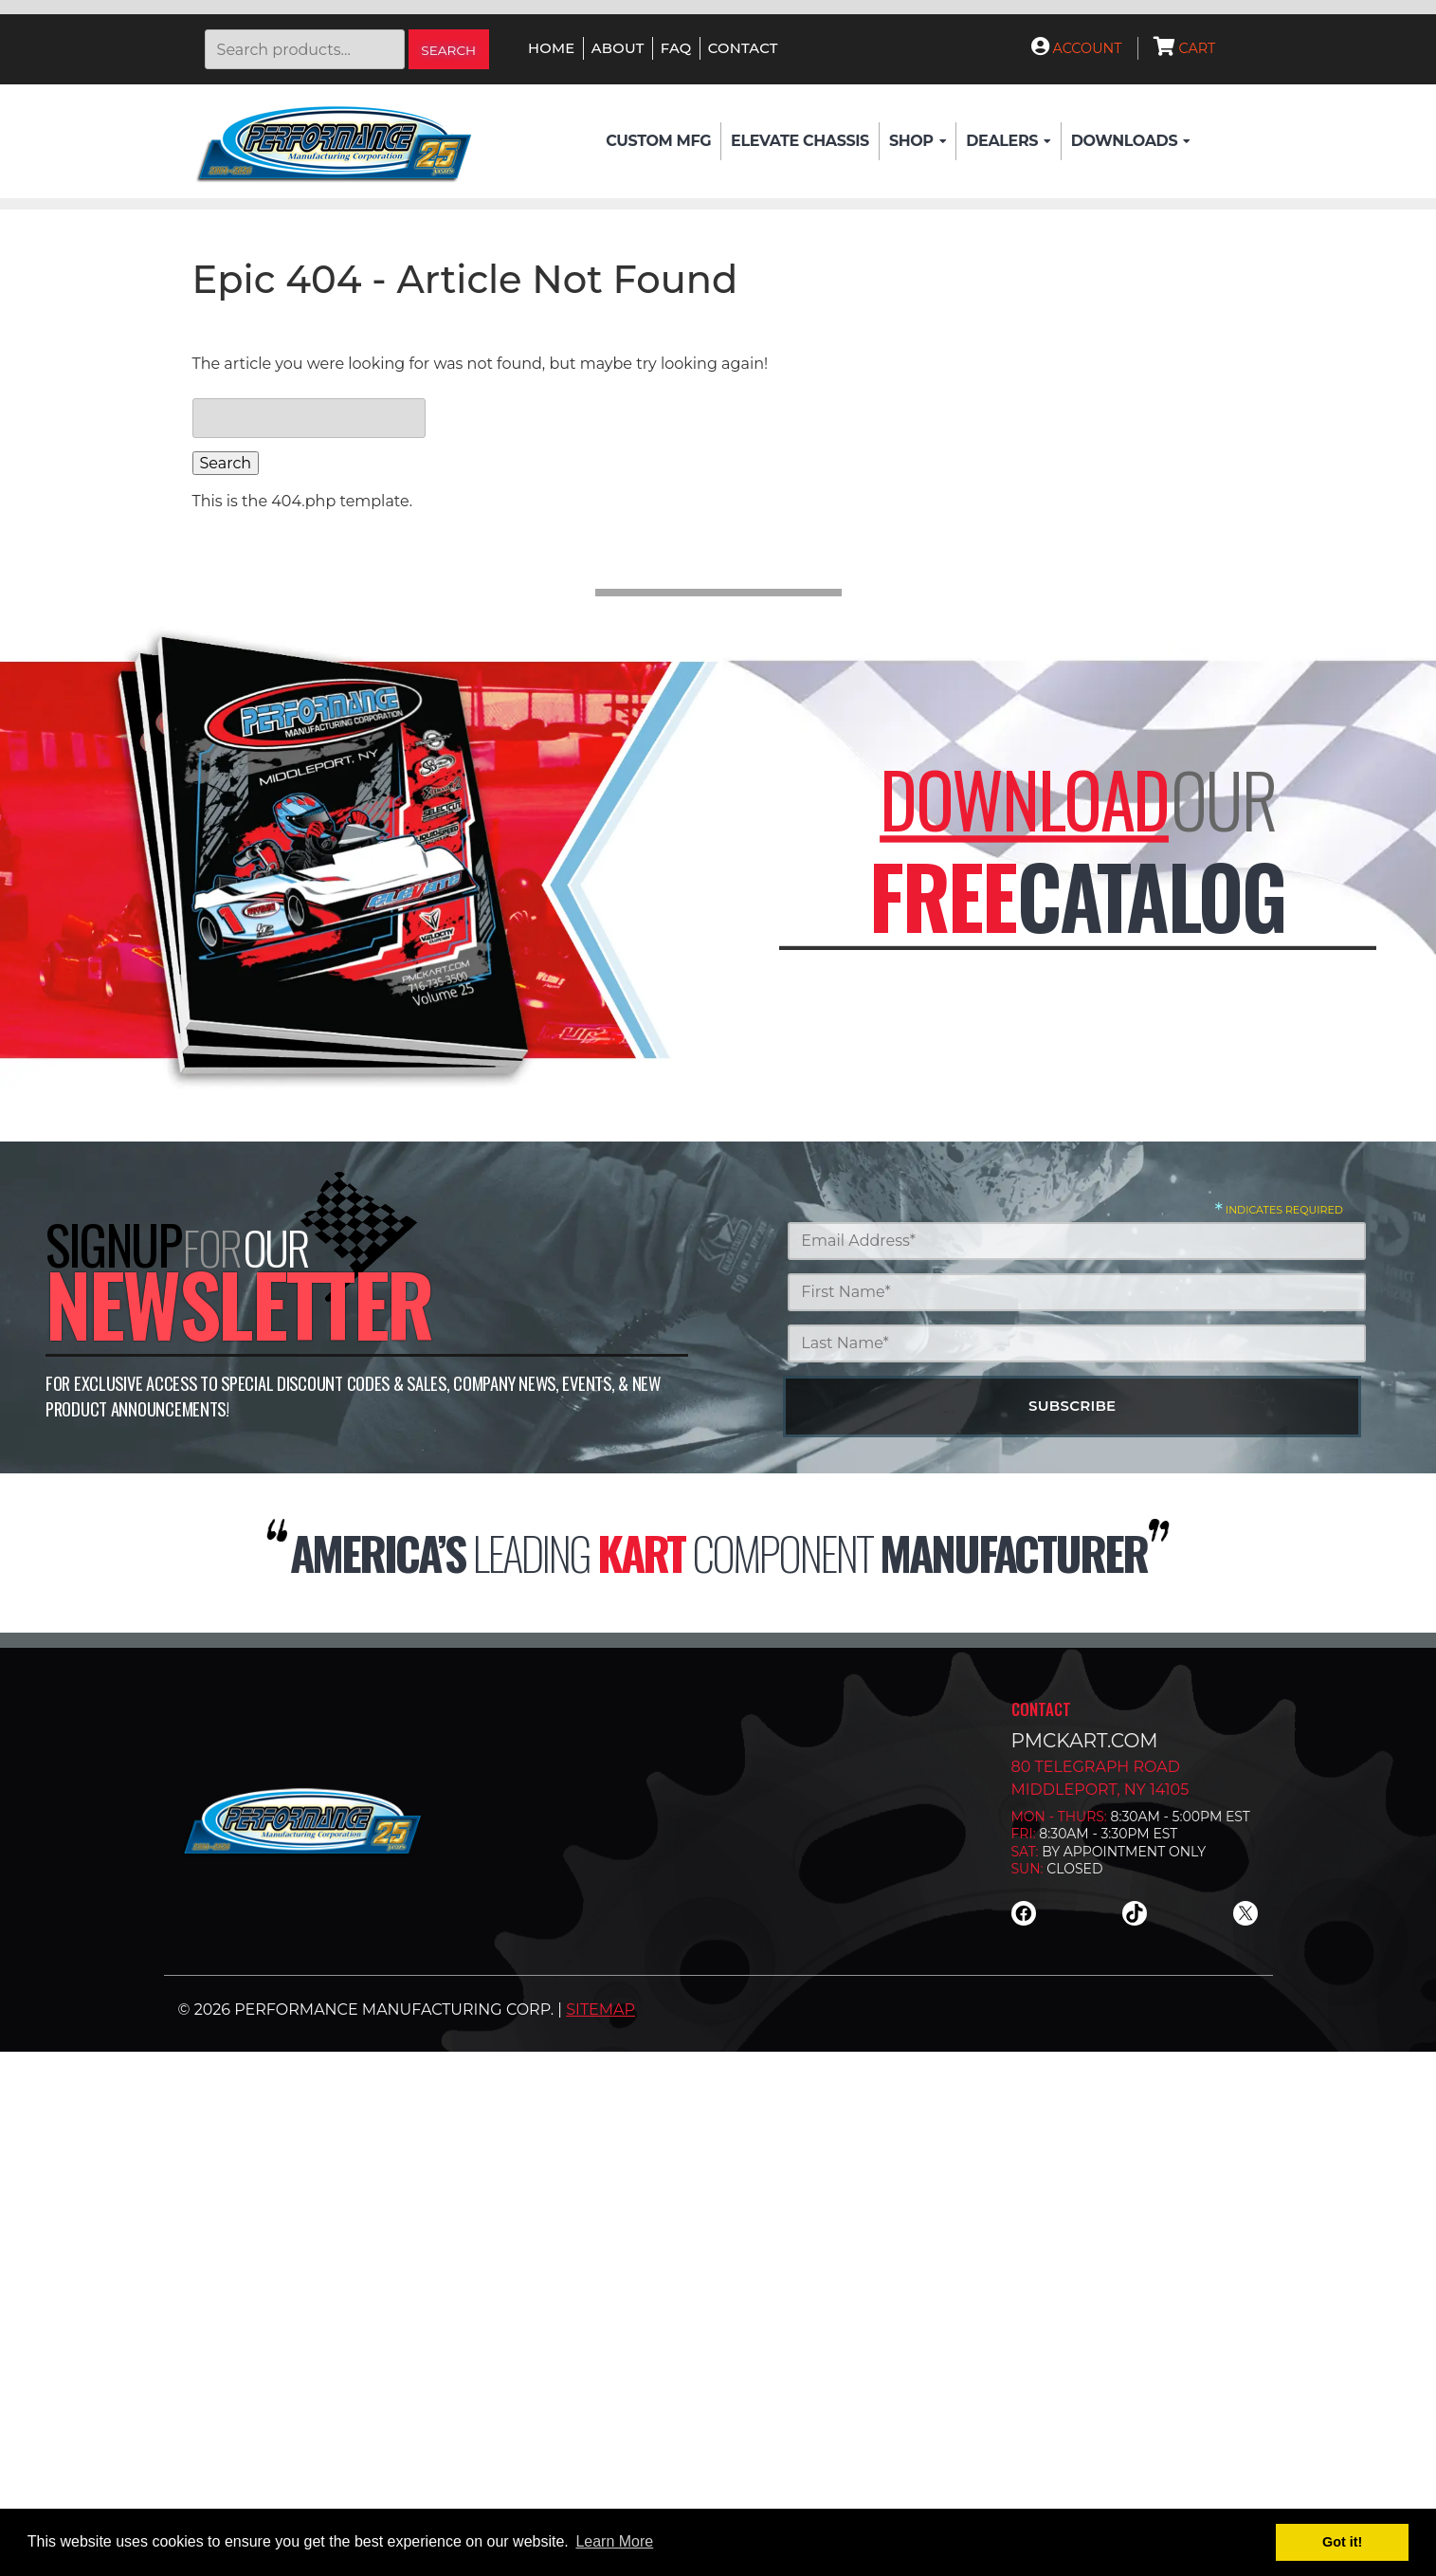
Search (448, 50)
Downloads (1131, 141)
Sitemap (600, 2010)
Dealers (1008, 141)
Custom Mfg (658, 141)
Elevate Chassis (800, 141)
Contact (743, 48)
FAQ (676, 48)
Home (551, 48)
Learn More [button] (614, 2541)
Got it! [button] (1342, 2541)
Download (1024, 798)
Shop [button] (917, 141)
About (618, 48)
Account (1076, 48)
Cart (1185, 48)
